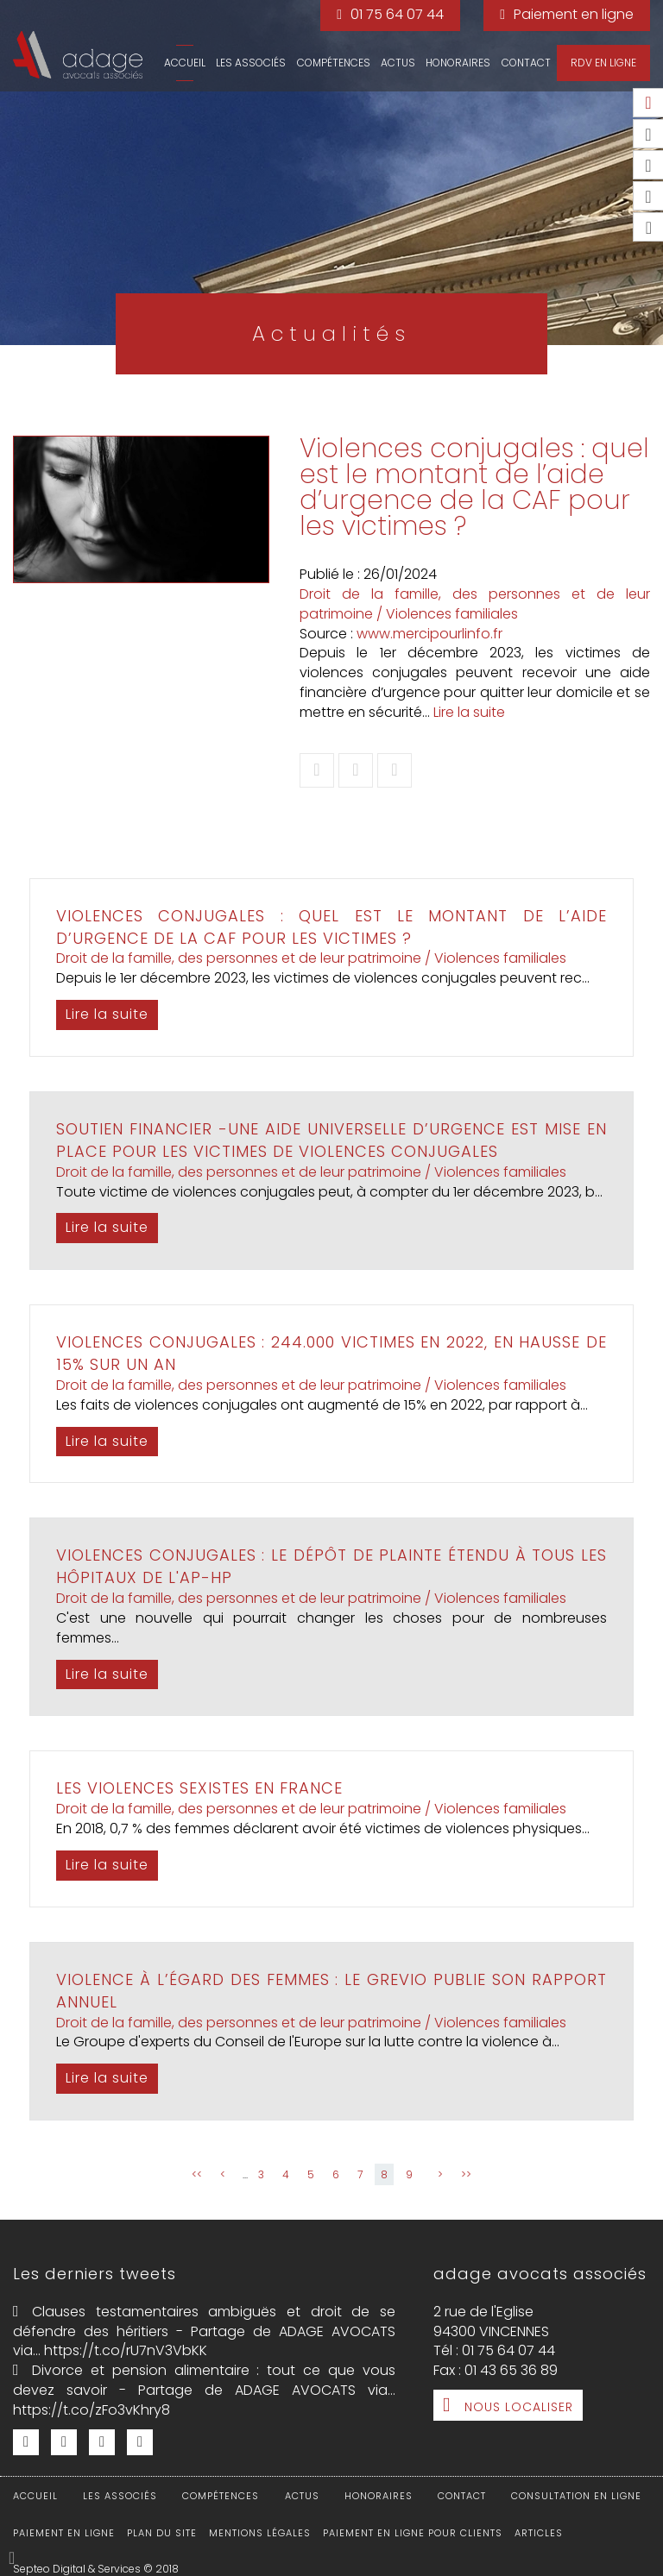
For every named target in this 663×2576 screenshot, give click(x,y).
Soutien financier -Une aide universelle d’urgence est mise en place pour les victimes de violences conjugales (331, 1140)
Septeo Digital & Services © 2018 (96, 2568)
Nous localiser (518, 2407)
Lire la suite (469, 712)
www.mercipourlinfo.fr (429, 634)
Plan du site (162, 2533)
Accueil (184, 62)
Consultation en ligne (576, 2496)
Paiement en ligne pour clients (412, 2533)
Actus (398, 62)
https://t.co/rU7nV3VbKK (125, 2350)
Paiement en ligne (574, 14)
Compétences (333, 62)
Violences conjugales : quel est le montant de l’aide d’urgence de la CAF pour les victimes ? (331, 927)
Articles (539, 2533)
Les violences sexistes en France (199, 1788)
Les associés (251, 62)
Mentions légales (260, 2533)
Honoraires (458, 62)
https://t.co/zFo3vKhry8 (91, 2410)
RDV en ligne (603, 62)
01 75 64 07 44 (397, 14)
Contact (526, 62)
